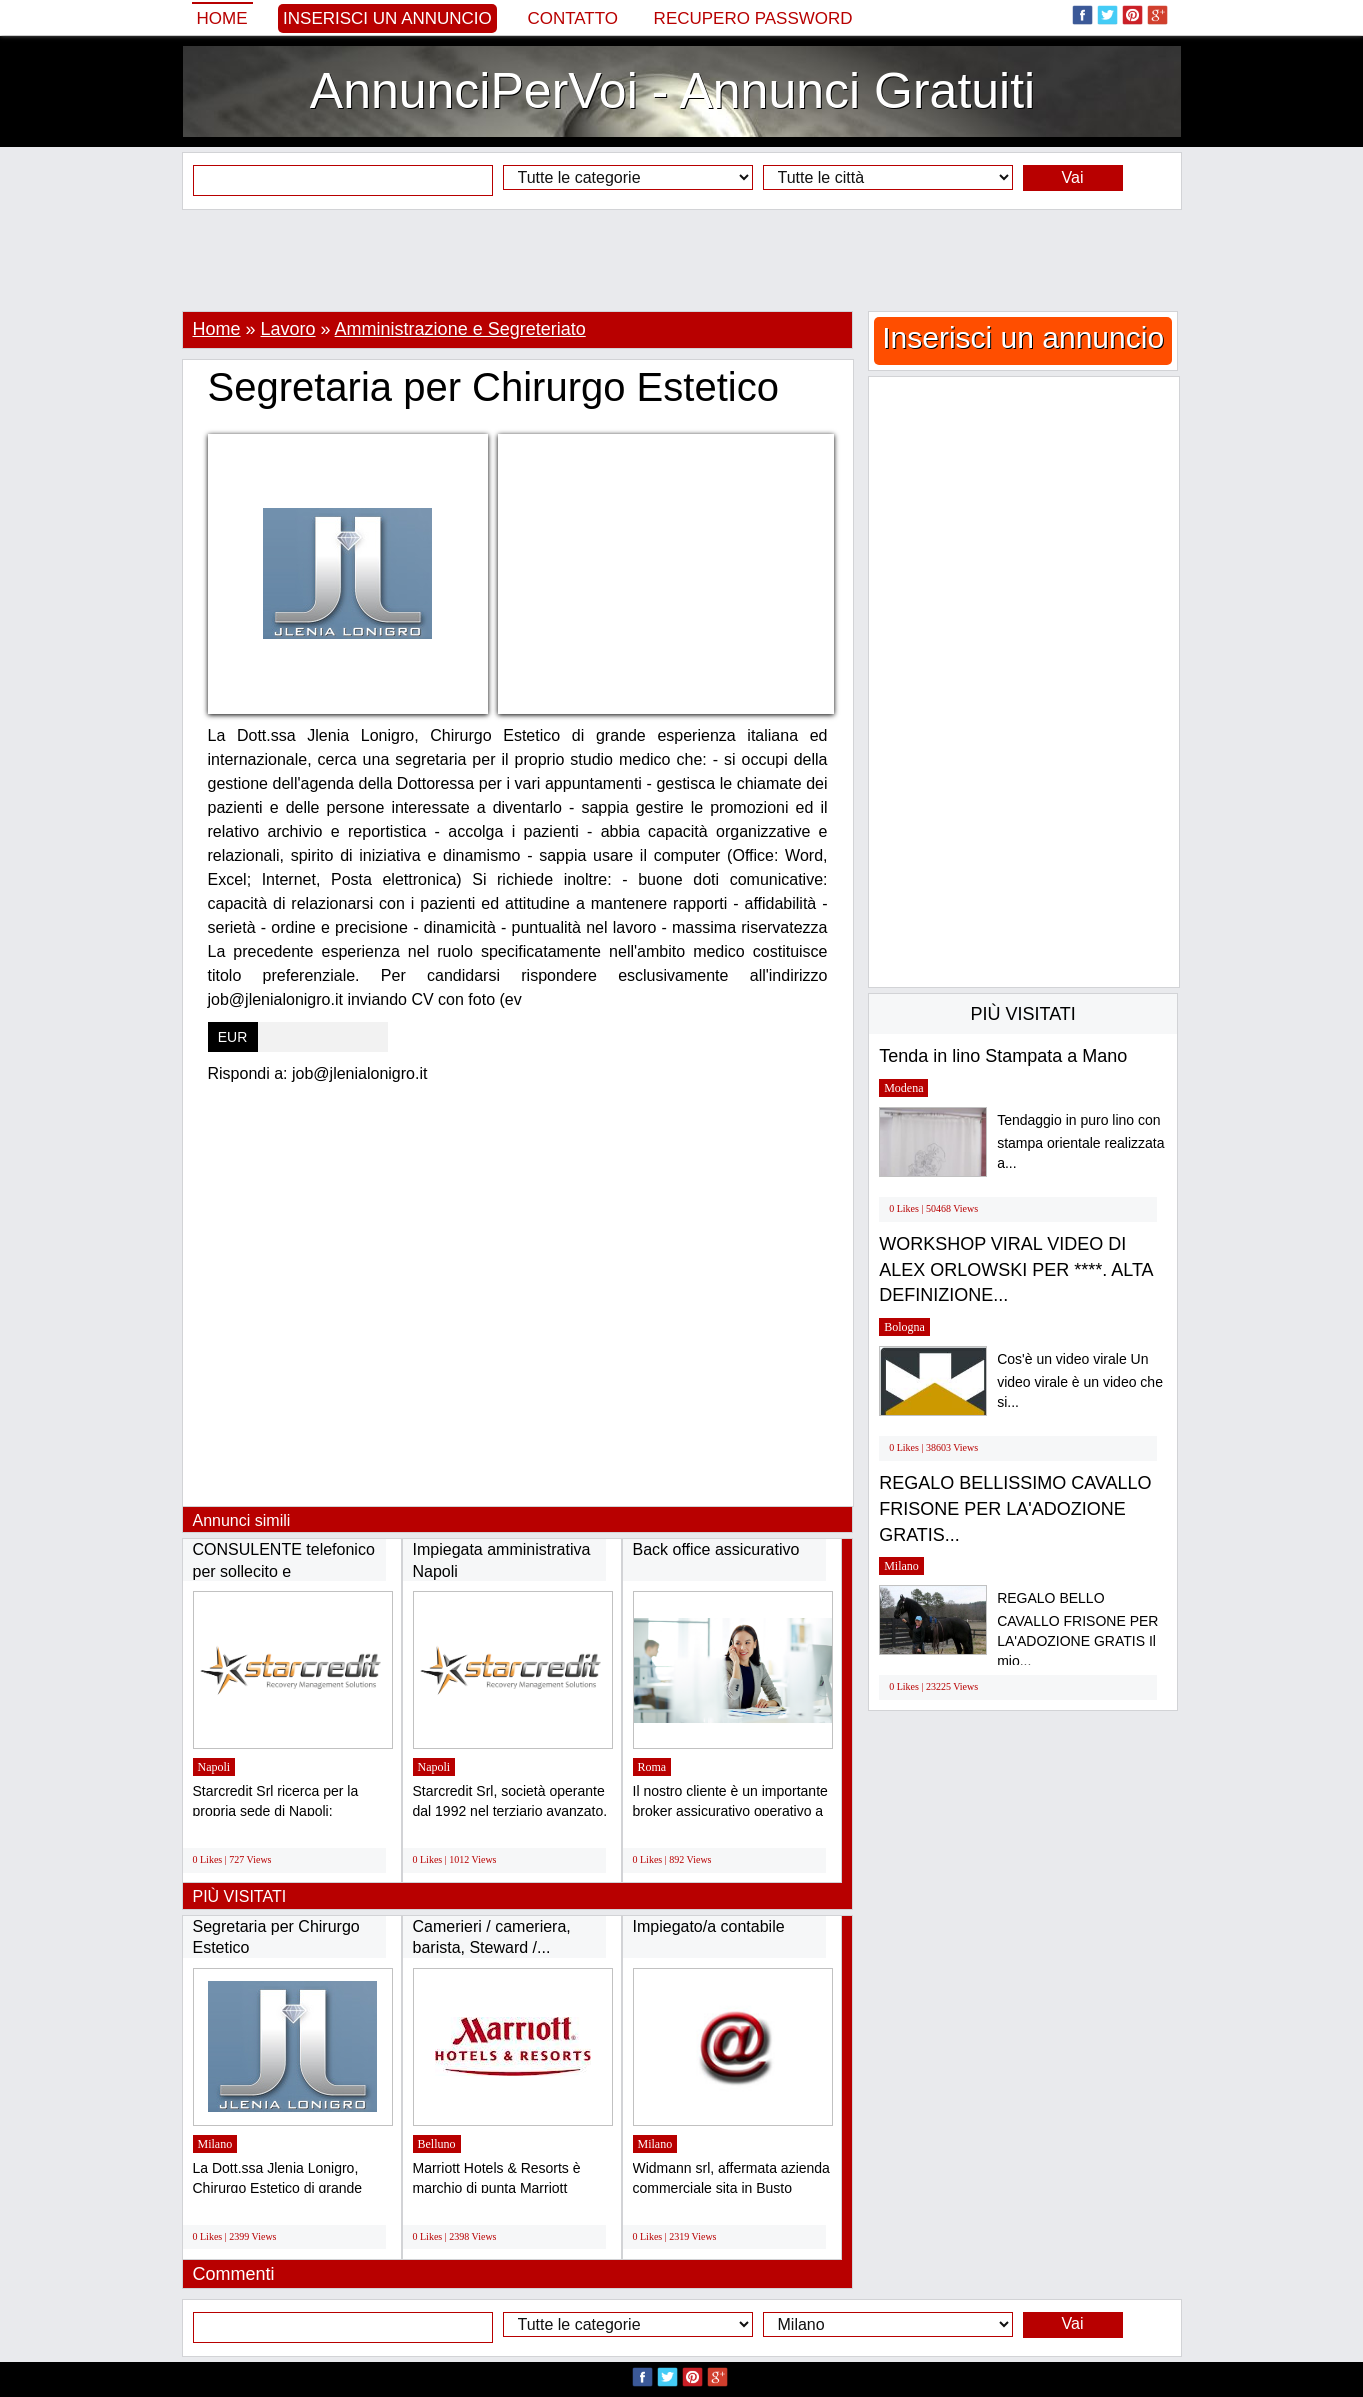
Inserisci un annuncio (387, 18)
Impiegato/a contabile (709, 1926)
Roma (652, 1767)
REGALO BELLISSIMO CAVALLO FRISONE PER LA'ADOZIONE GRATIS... (1015, 1508)
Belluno (437, 2144)
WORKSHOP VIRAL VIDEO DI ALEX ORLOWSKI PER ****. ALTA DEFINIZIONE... (1015, 1269)
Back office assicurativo (716, 1549)
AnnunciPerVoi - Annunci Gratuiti (672, 91)
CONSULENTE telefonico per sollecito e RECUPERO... (284, 1571)
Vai (1073, 177)
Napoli (214, 1767)
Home (222, 18)
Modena (903, 1088)
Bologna (904, 1327)
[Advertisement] (682, 260)
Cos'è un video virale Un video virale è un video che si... (1080, 1380)
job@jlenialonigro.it (359, 1073)
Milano (215, 2144)
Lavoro (288, 329)
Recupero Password (753, 18)
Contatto (572, 18)
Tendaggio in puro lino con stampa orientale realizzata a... (1080, 1141)
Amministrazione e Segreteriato (460, 329)
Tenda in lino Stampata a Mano (1003, 1056)
